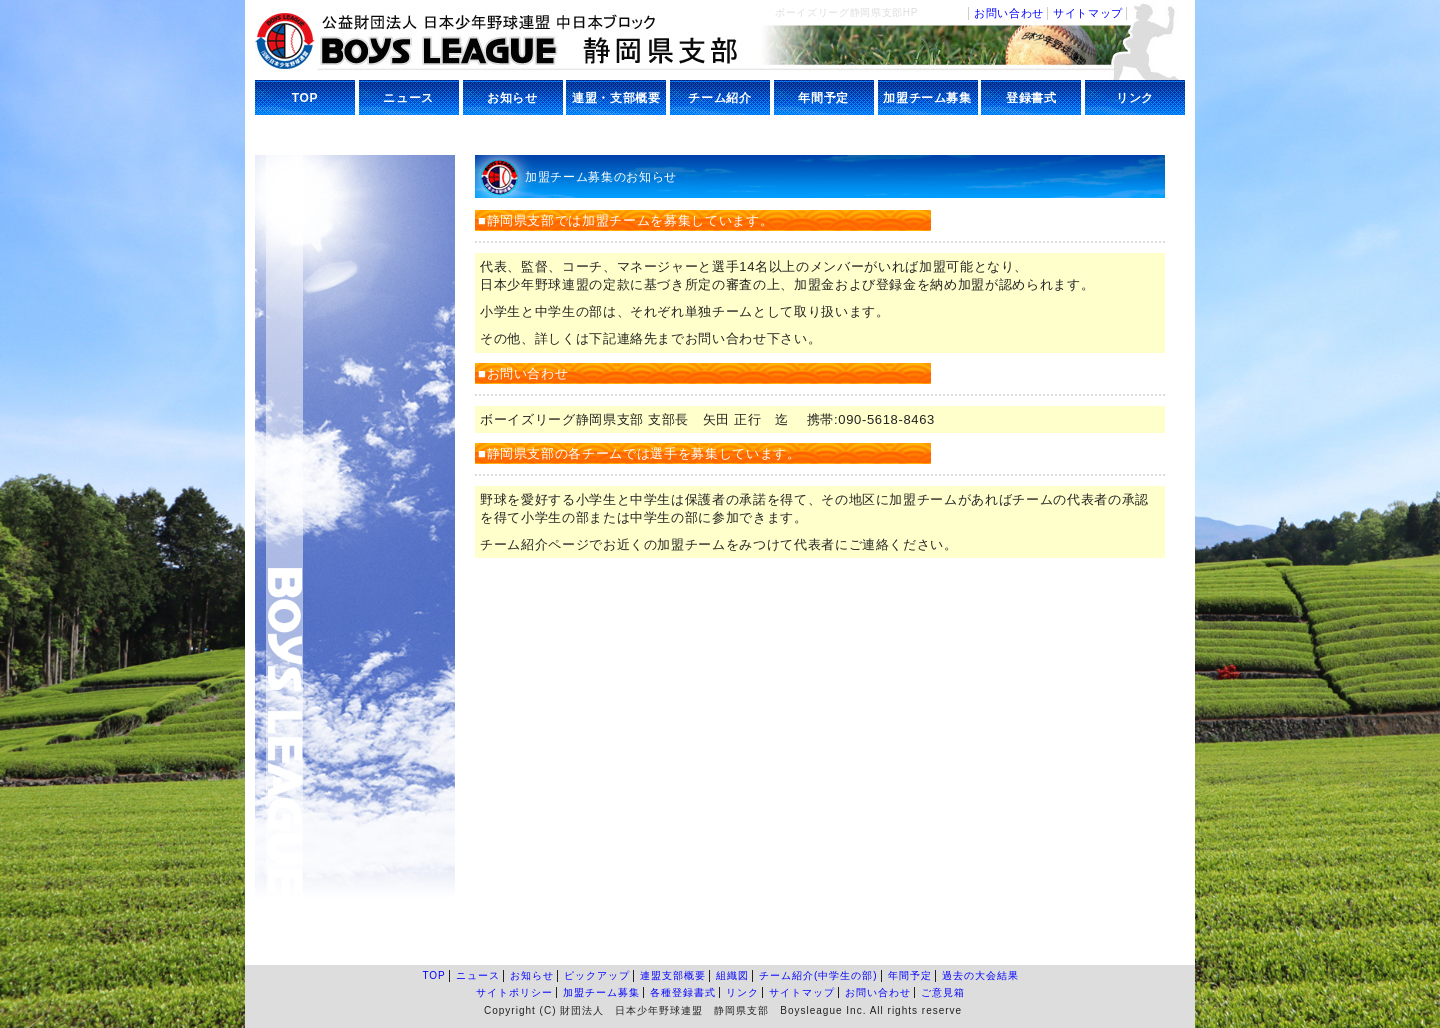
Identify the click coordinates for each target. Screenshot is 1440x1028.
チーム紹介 (719, 98)
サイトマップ (1088, 13)
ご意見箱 (943, 992)
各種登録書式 (683, 992)
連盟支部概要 (673, 975)
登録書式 (1031, 98)
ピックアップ (597, 975)
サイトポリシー (514, 992)
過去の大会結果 (980, 975)
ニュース (408, 98)
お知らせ (512, 98)
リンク (1135, 98)
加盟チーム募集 (927, 98)
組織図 (732, 975)
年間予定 (823, 98)
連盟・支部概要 (616, 98)
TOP (305, 98)
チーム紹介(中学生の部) (818, 975)
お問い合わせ (1009, 13)
